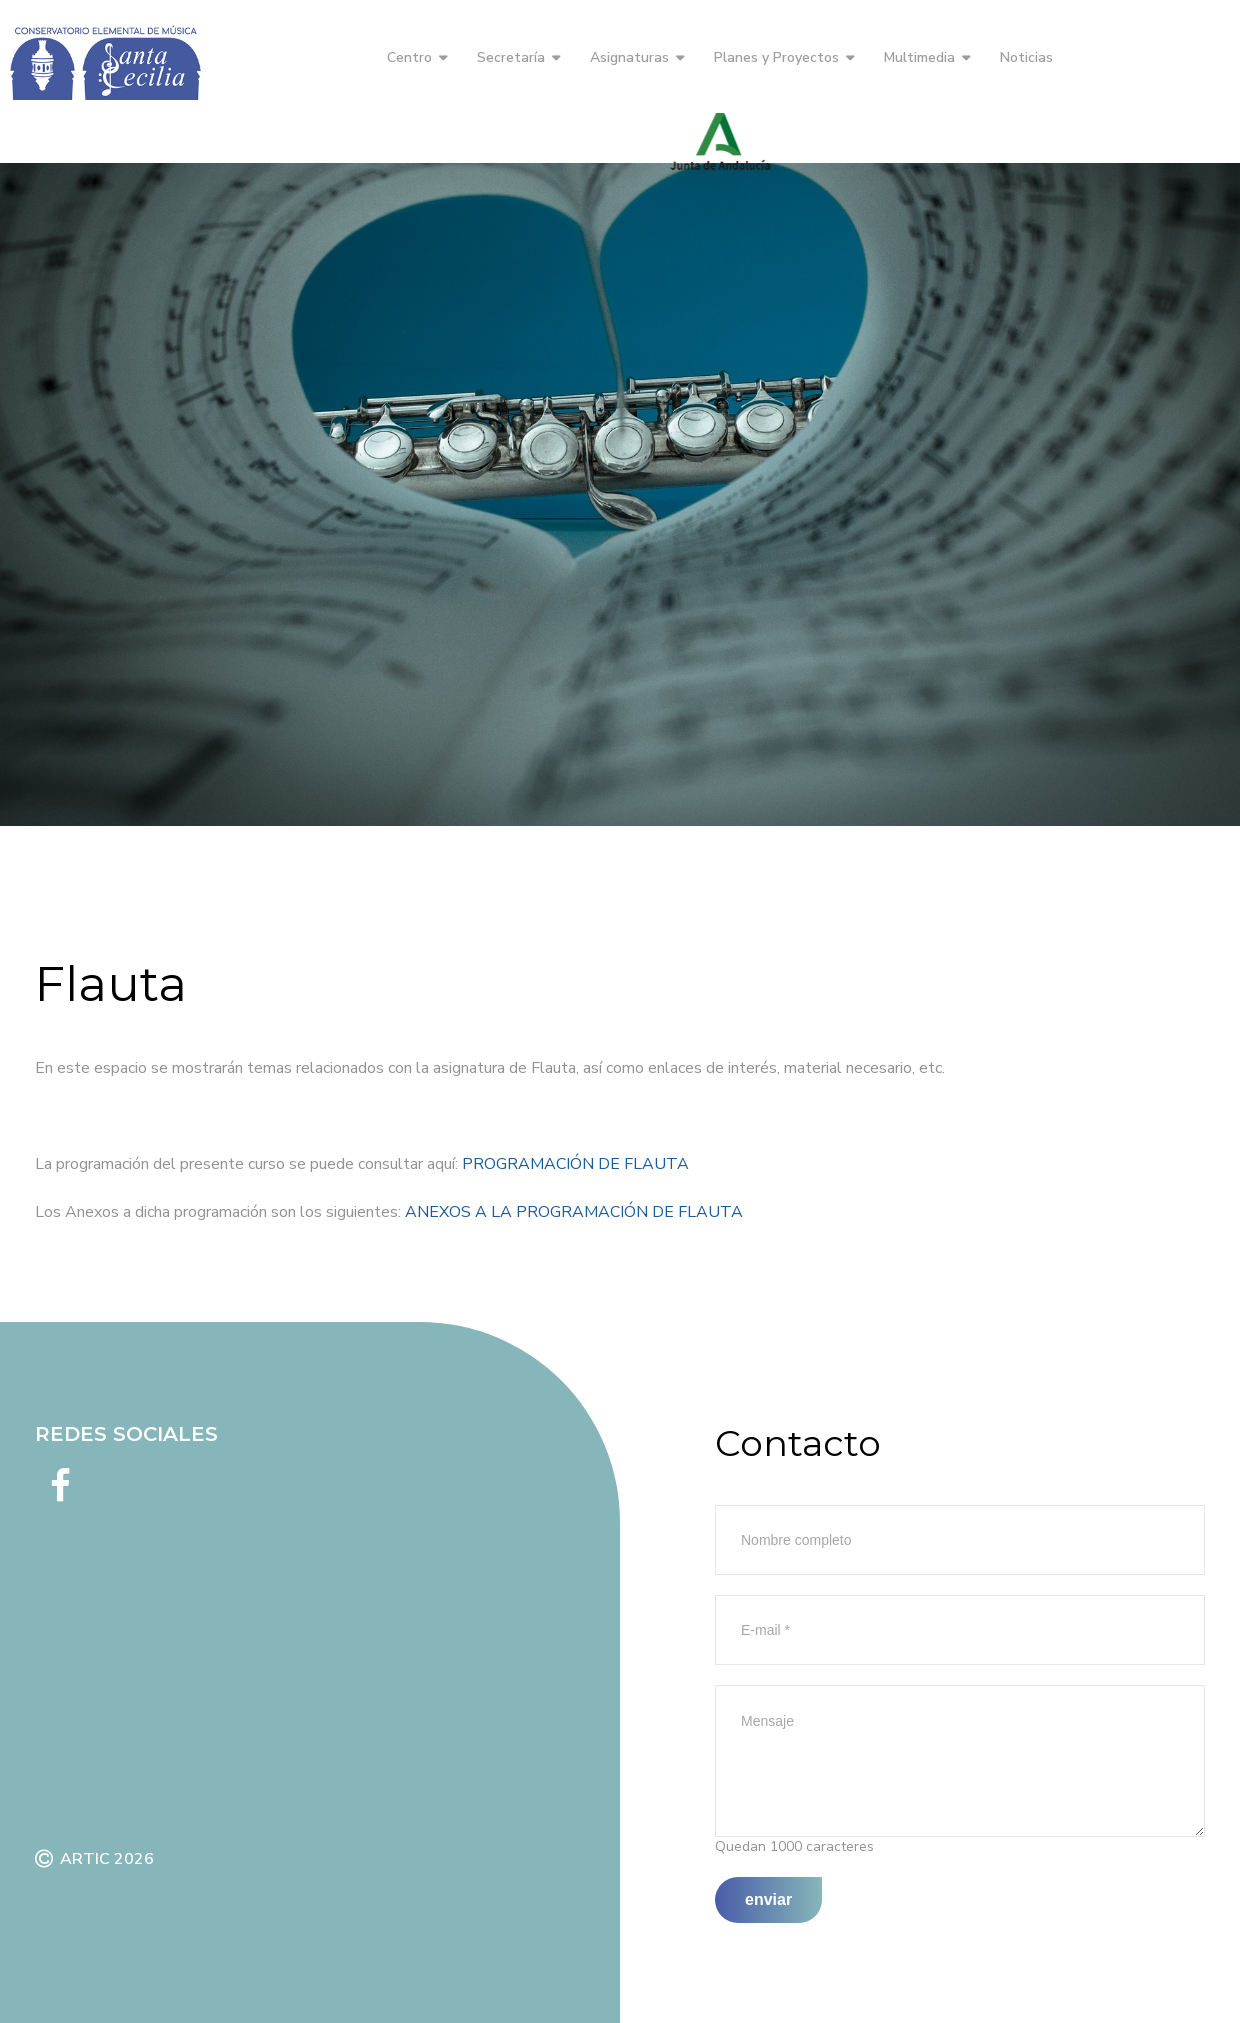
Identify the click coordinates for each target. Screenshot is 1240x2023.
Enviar (768, 1899)
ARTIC (85, 1859)
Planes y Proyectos (776, 57)
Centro (409, 57)
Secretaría (511, 57)
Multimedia (919, 57)
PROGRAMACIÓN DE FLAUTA (575, 1164)
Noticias (1026, 57)
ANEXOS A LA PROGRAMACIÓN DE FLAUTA (574, 1212)
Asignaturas (629, 57)
